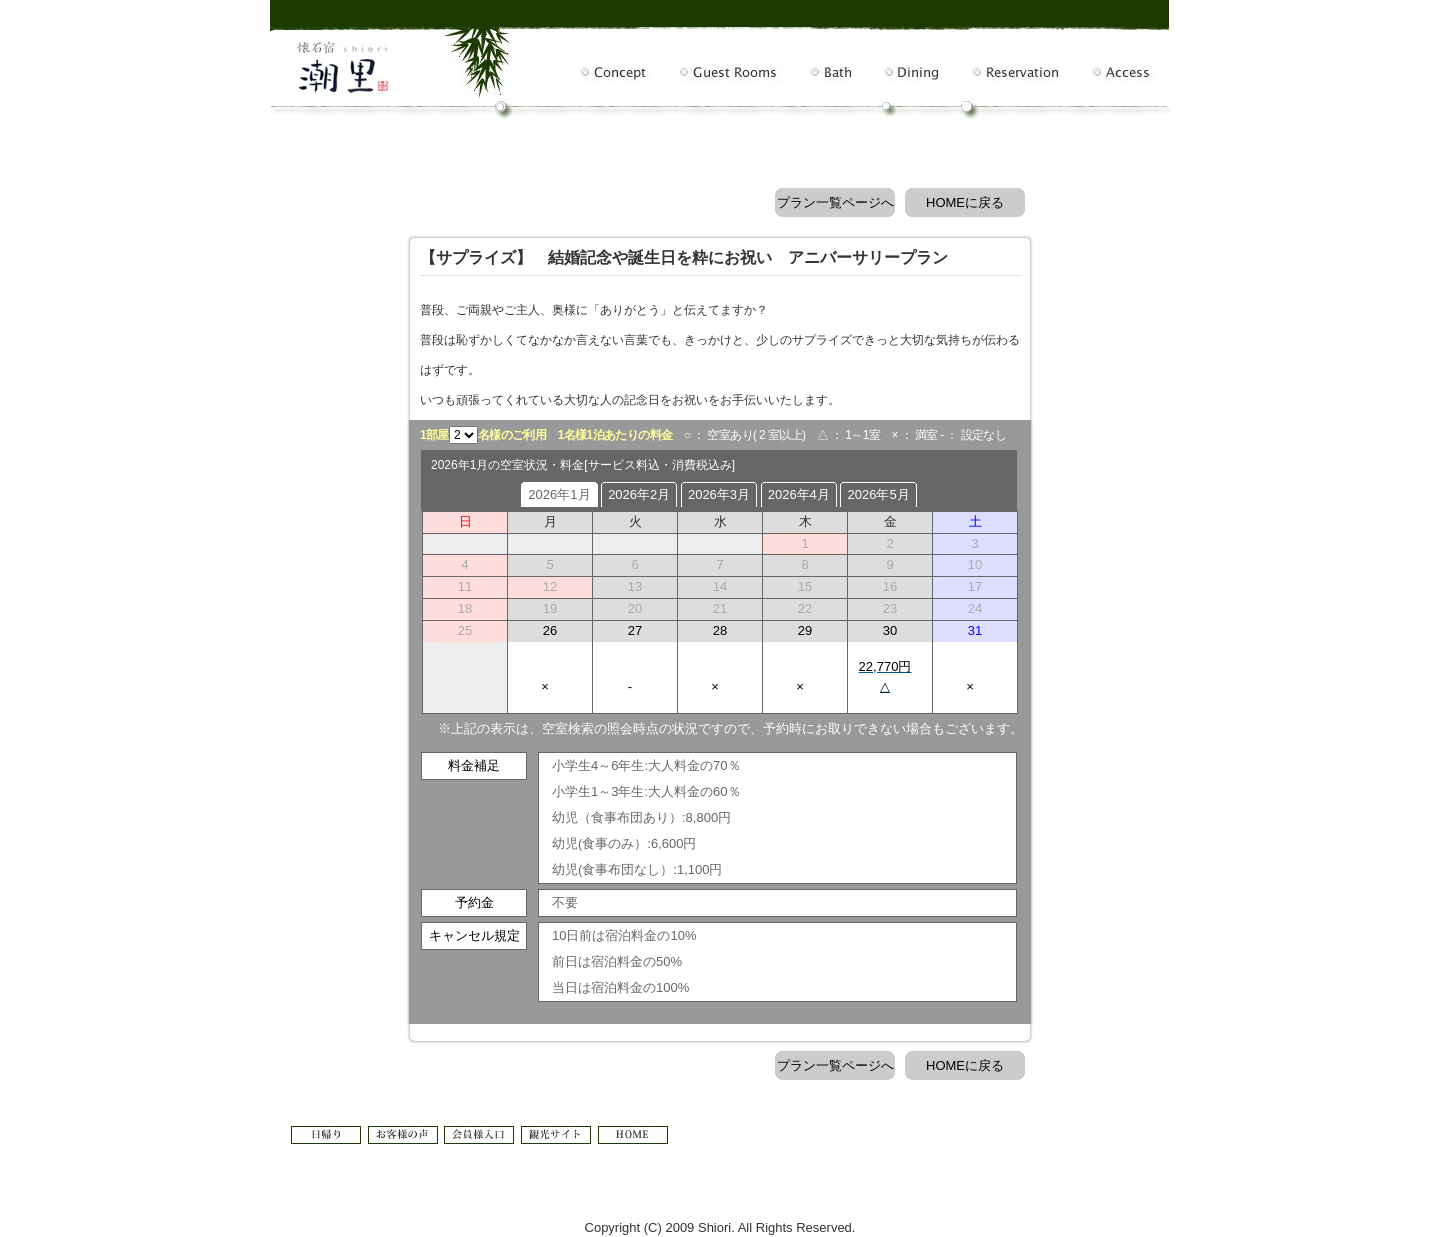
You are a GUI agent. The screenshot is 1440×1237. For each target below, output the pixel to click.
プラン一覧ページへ (835, 202)
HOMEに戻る (965, 202)
